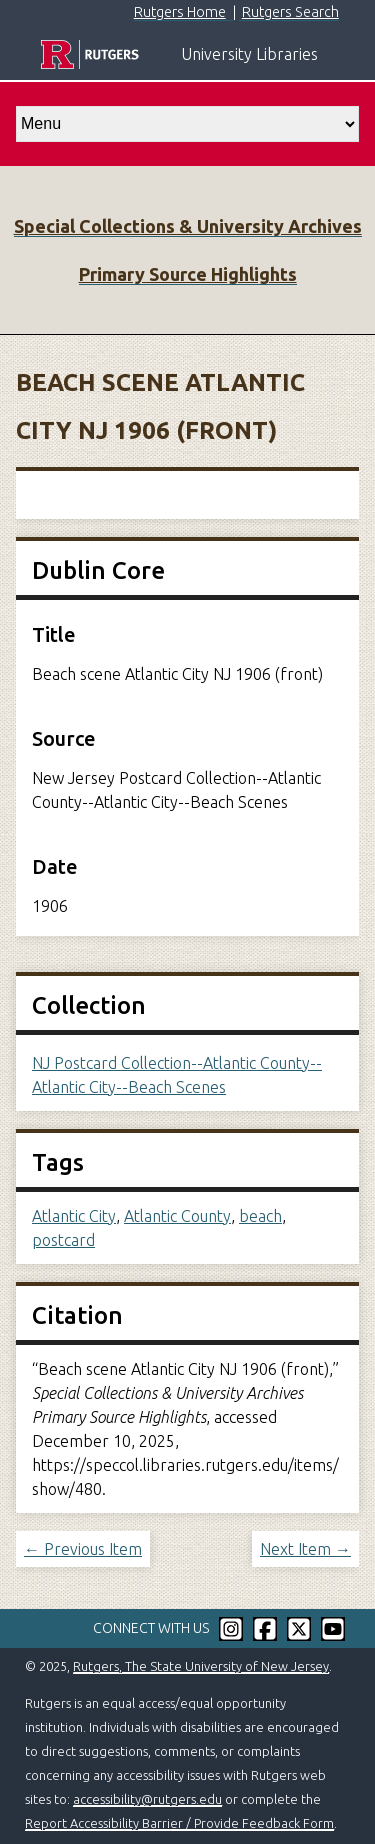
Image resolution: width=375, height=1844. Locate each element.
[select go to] (187, 124)
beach (260, 1216)
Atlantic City (74, 1216)
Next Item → (305, 1549)
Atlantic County (177, 1216)
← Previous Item (83, 1549)
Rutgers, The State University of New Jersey (201, 1666)
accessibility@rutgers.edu (147, 1799)
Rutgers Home (180, 12)
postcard (63, 1240)
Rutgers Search (290, 12)
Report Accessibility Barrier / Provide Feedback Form (179, 1823)
